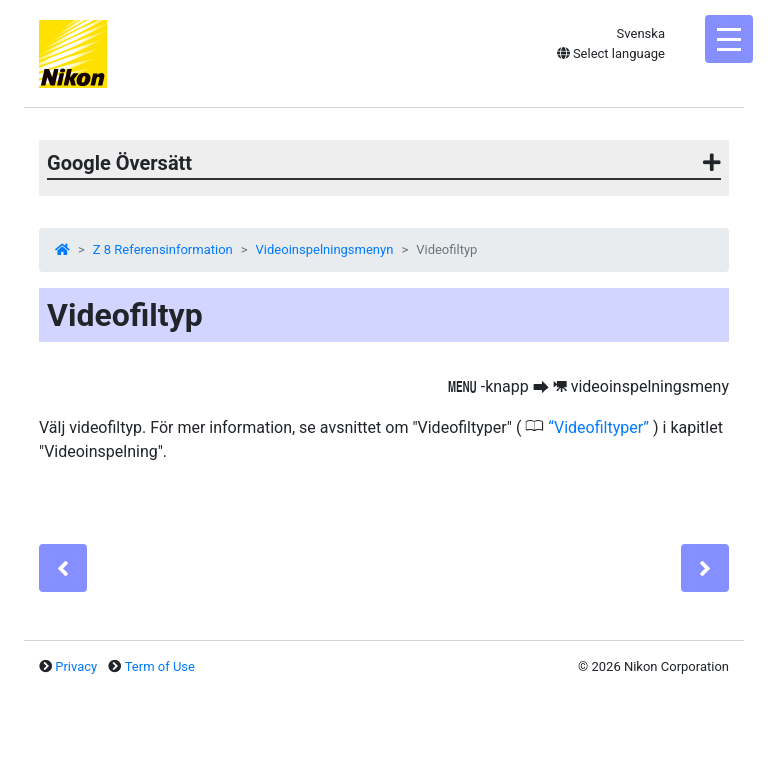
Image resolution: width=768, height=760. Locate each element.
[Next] (705, 568)
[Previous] (63, 568)
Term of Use (160, 666)
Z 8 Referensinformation (163, 249)
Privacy (76, 666)
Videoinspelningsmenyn (325, 249)
